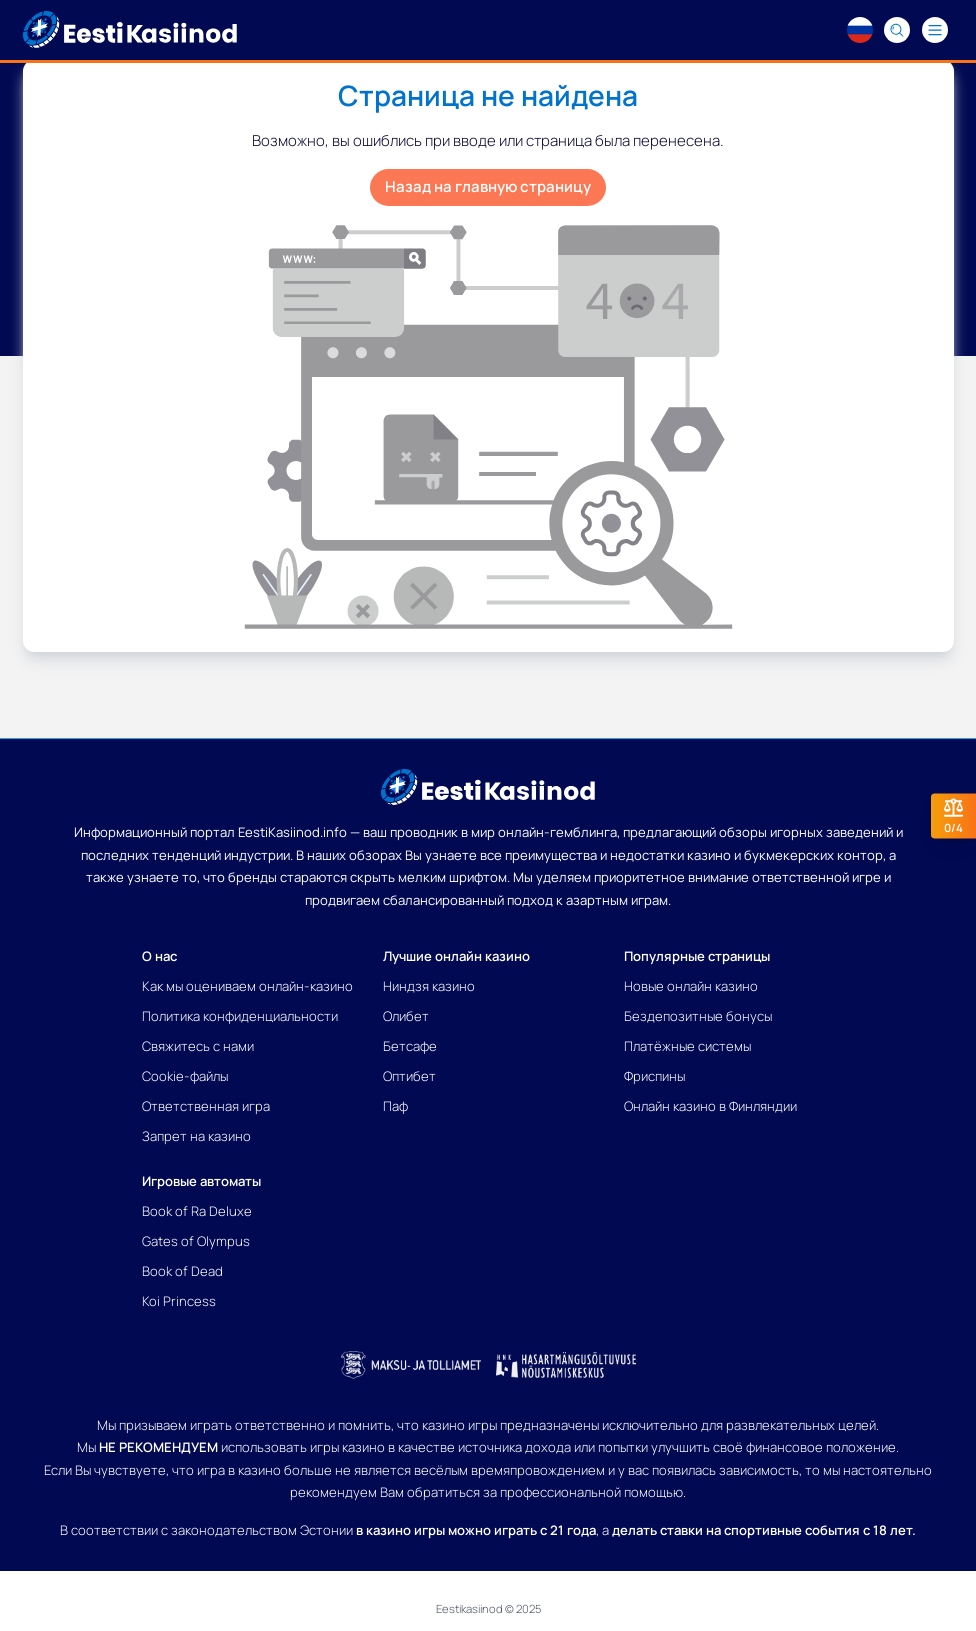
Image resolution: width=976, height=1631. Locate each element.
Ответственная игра (206, 1106)
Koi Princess (179, 1301)
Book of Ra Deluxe (197, 1211)
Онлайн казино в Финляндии (710, 1106)
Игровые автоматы (201, 1181)
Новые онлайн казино (691, 986)
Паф (395, 1106)
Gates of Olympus (196, 1241)
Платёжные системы (687, 1046)
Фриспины (654, 1076)
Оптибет (409, 1076)
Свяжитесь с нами (198, 1046)
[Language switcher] (860, 30)
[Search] (898, 30)
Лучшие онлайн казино (456, 956)
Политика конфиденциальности (240, 1016)
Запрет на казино (196, 1136)
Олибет (406, 1016)
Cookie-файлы (185, 1076)
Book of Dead (182, 1271)
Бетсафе (410, 1046)
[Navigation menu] (935, 30)
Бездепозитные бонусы (698, 1016)
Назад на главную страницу (488, 186)
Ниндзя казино (429, 986)
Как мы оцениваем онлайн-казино (247, 986)
